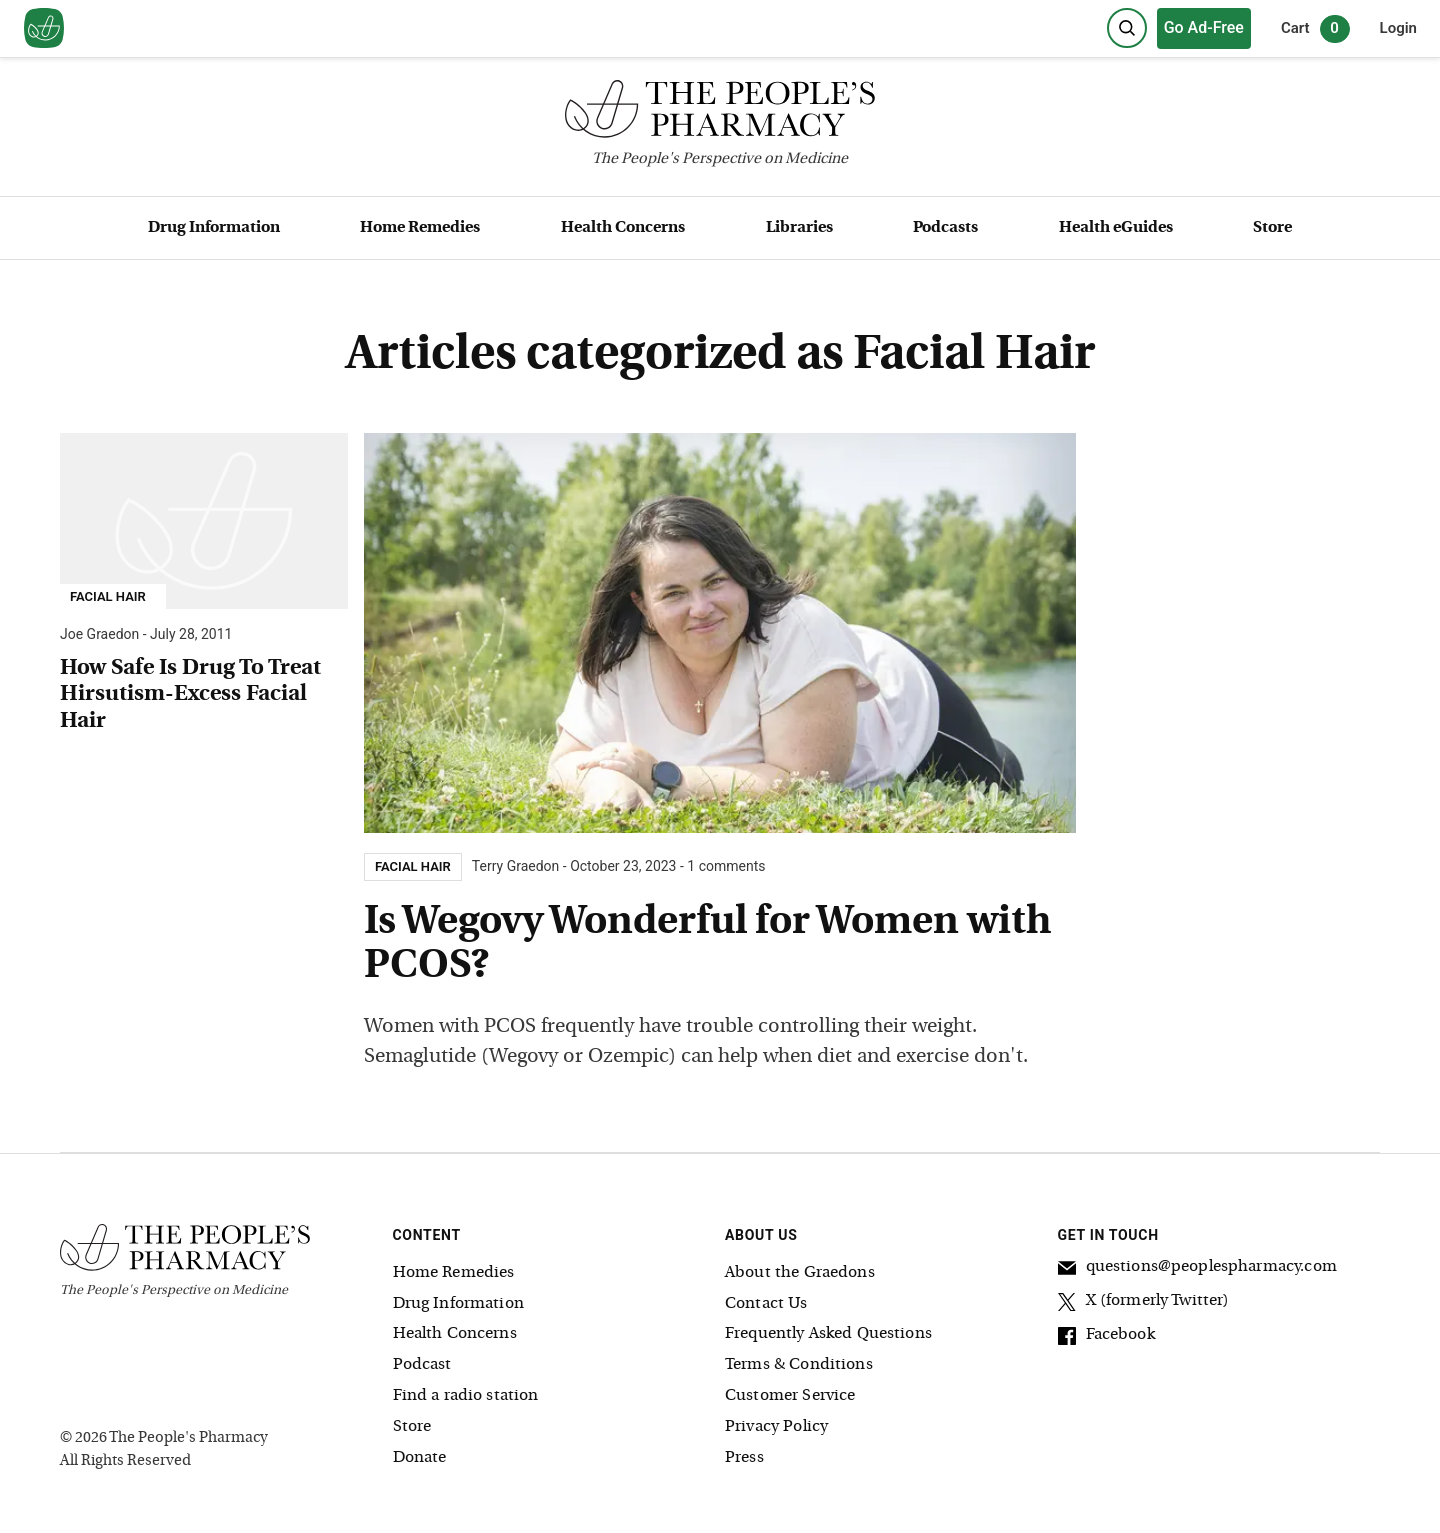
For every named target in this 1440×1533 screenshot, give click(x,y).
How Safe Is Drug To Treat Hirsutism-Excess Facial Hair (190, 695)
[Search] (1127, 28)
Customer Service (790, 1396)
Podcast (422, 1365)
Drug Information (214, 228)
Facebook (1106, 1338)
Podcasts (945, 228)
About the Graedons (800, 1273)
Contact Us (766, 1304)
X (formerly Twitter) (1144, 1304)
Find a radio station (466, 1396)
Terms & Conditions (799, 1365)
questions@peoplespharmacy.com (1197, 1270)
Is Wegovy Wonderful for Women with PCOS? (707, 945)
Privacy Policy (776, 1427)
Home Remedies (420, 228)
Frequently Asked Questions (828, 1334)
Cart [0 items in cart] (1315, 29)
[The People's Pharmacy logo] (720, 113)
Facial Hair (108, 597)
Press (744, 1458)
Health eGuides (1116, 228)
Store (1272, 228)
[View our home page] (44, 29)
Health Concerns (623, 228)
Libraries (799, 228)
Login (1398, 28)
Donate (420, 1458)
